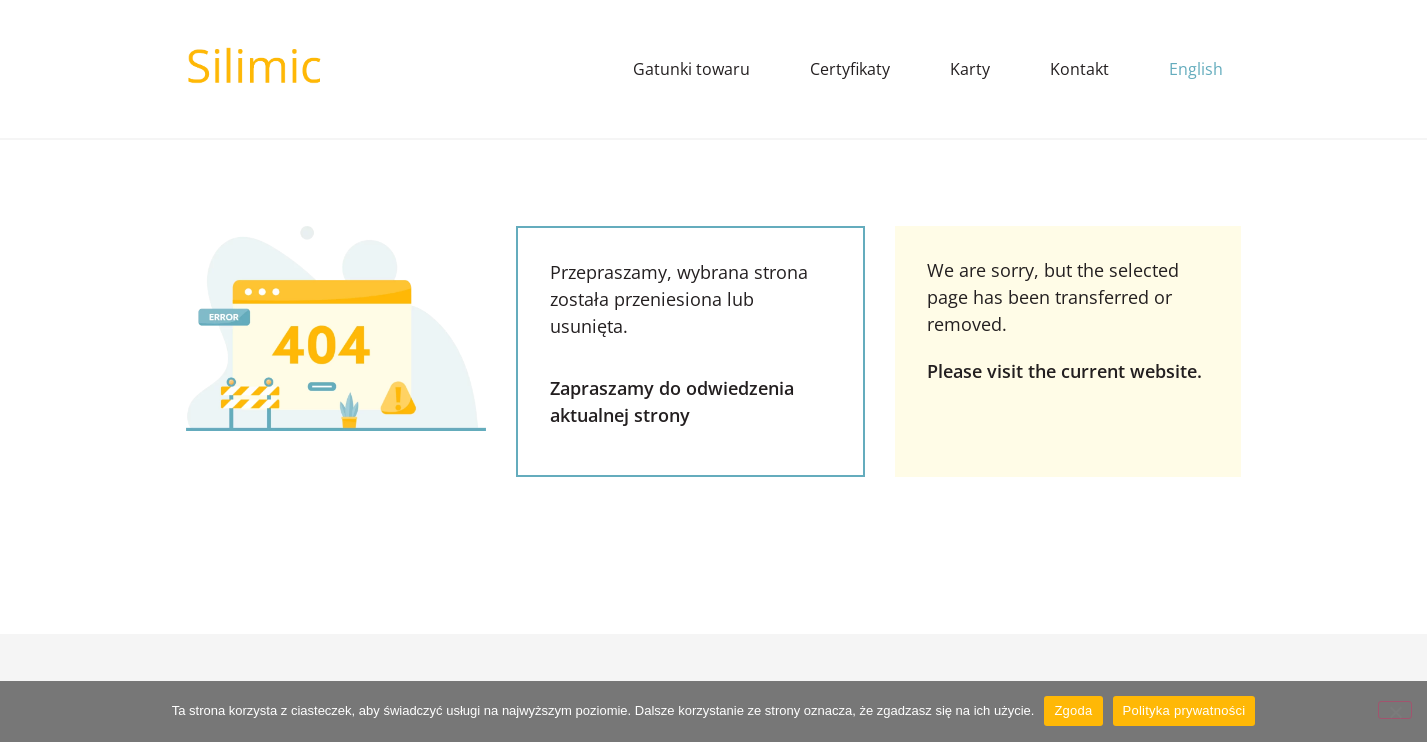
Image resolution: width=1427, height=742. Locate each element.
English (1196, 69)
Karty (970, 69)
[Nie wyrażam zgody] (1395, 710)
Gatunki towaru (691, 69)
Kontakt (1079, 69)
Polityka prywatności (1184, 710)
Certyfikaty (850, 69)
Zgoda (1073, 710)
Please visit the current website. (1064, 371)
